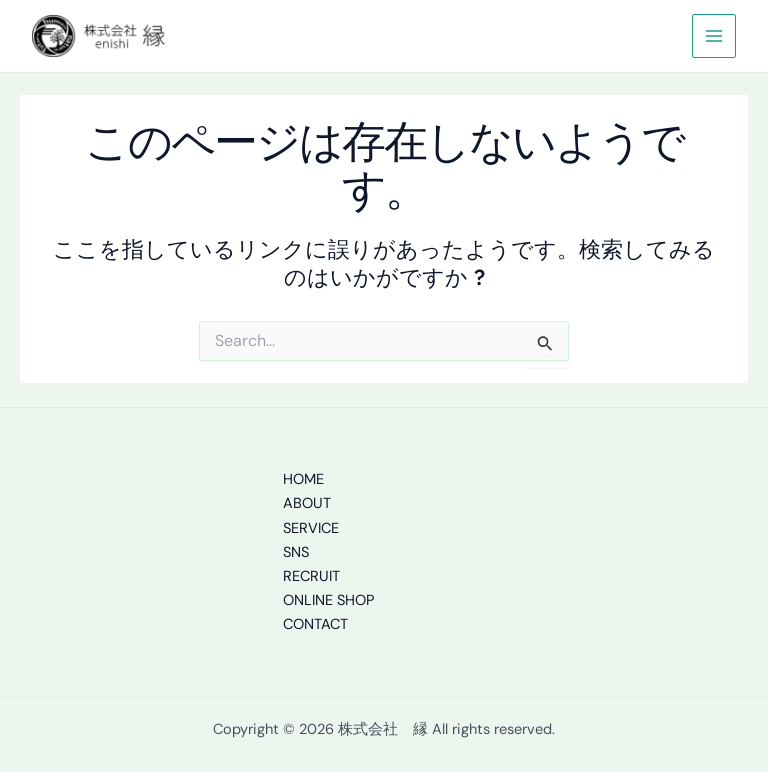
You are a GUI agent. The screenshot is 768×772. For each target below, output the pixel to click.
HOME (303, 479)
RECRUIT (311, 576)
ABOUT (307, 503)
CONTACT (315, 624)
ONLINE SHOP (328, 600)
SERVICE (311, 528)
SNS (296, 552)
